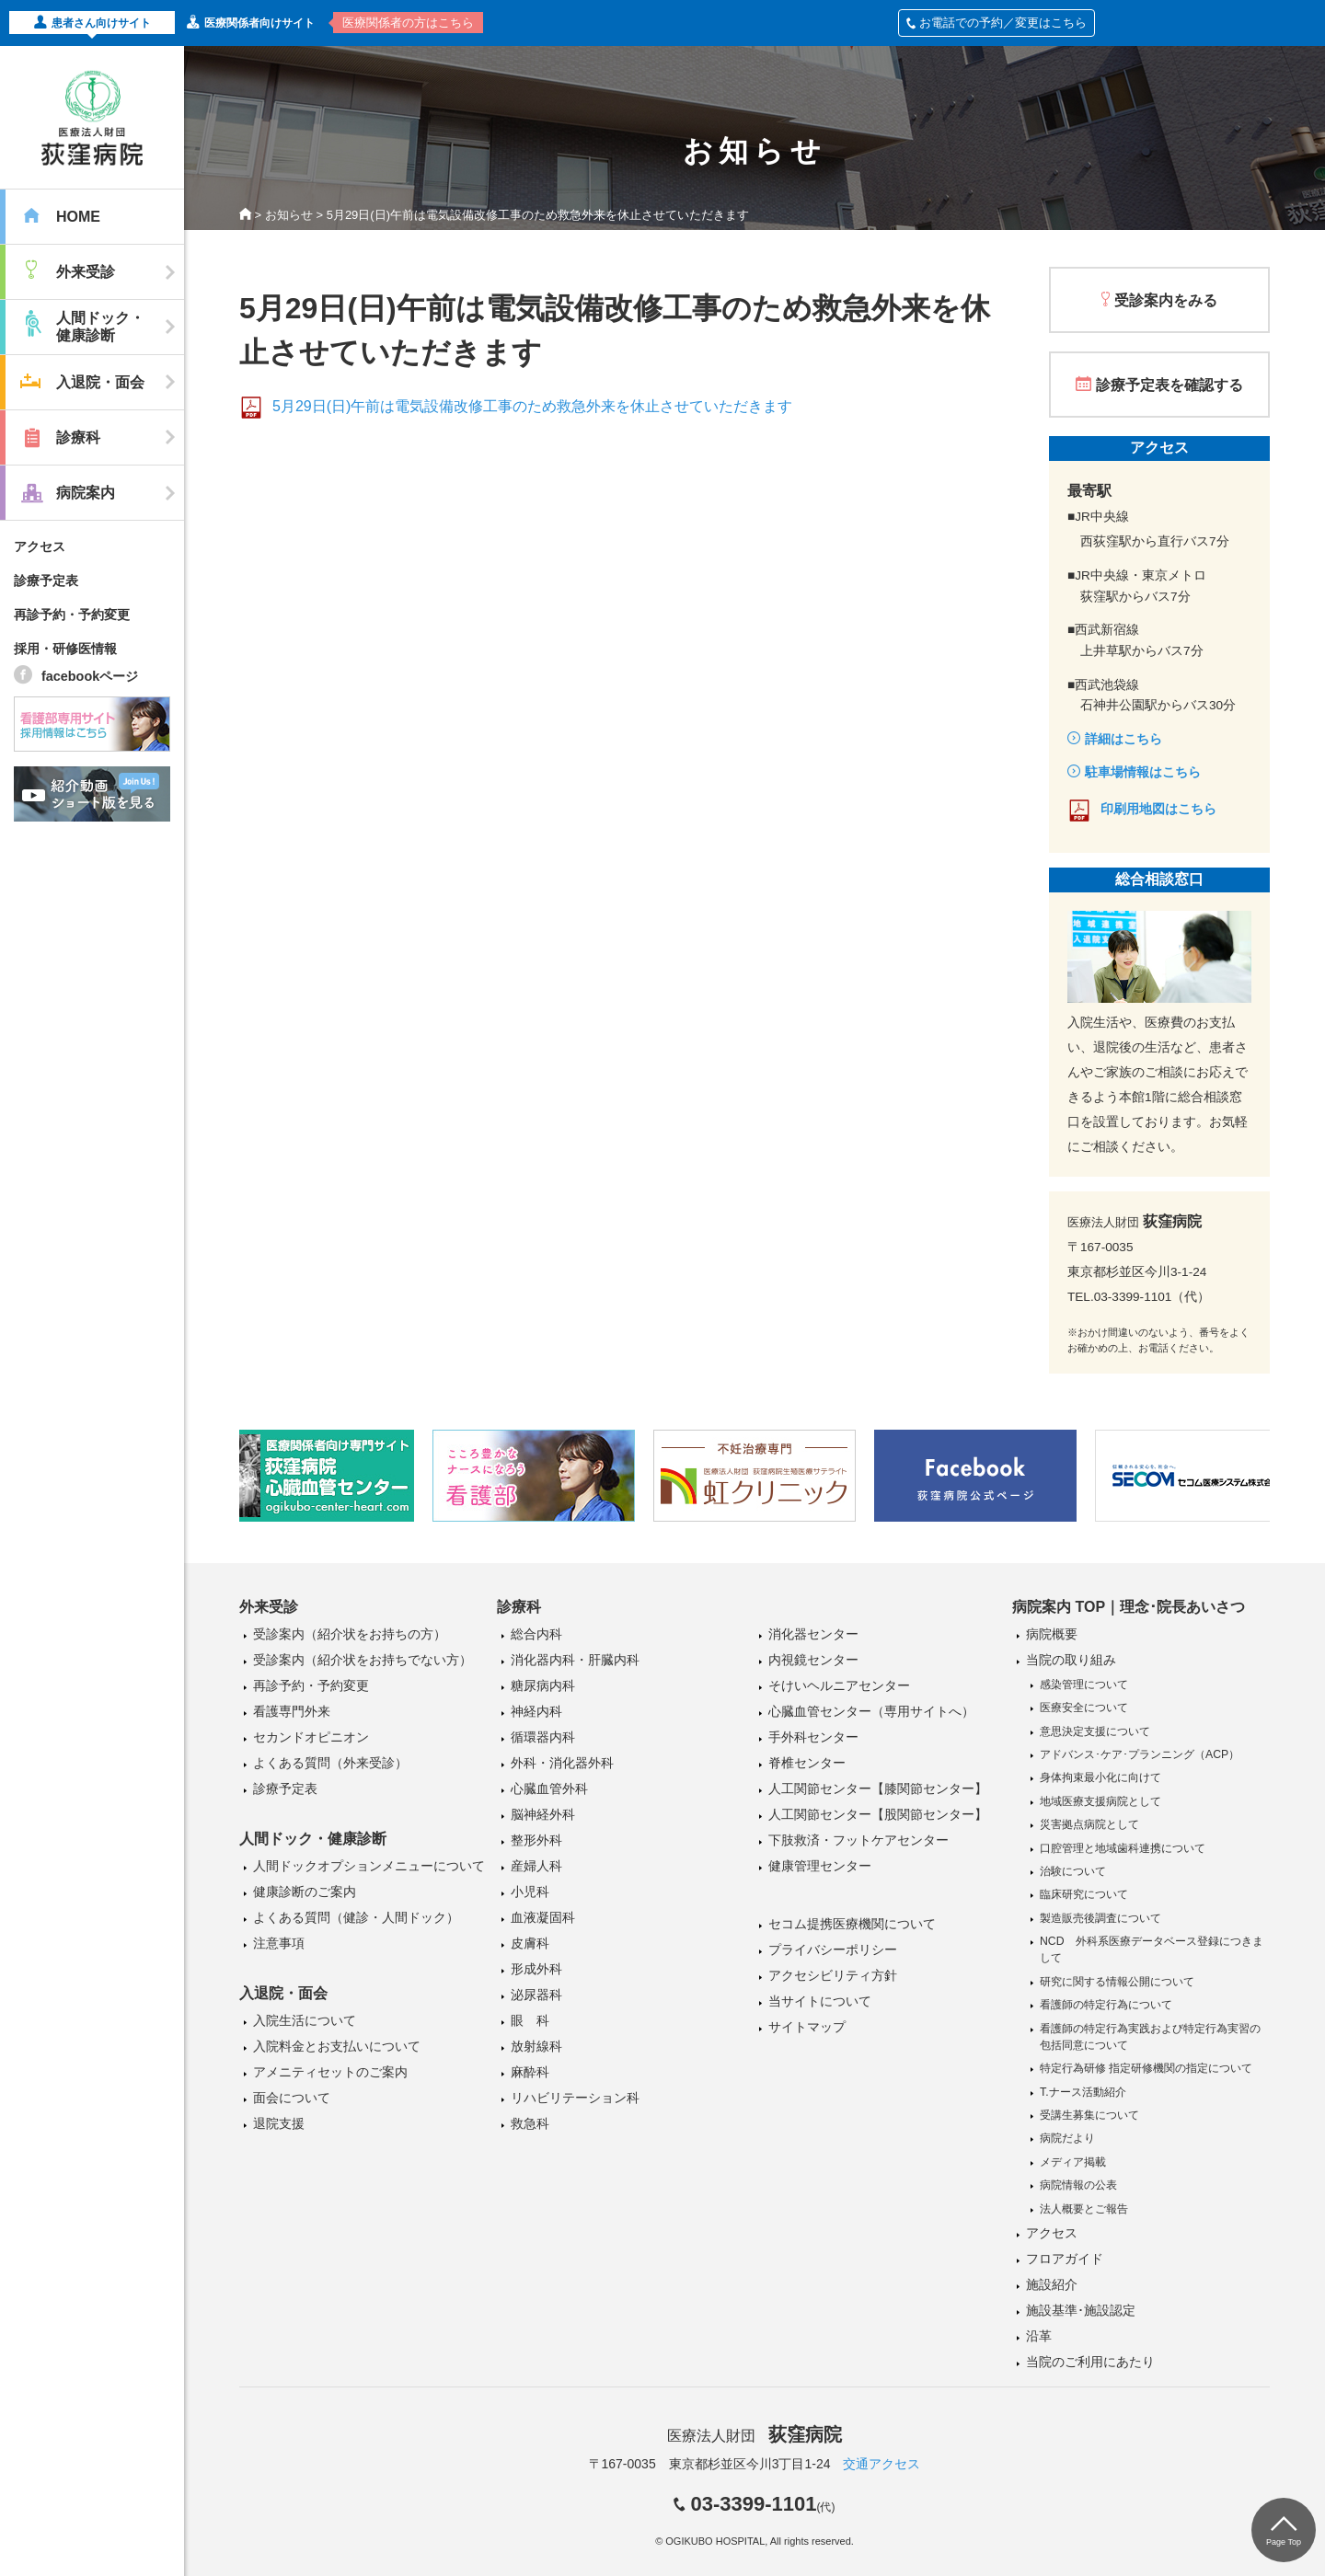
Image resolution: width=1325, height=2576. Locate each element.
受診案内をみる (1165, 300)
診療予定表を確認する (1169, 385)
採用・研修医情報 (65, 648)
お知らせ (289, 215)
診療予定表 (46, 580)
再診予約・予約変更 (72, 614)
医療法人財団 (754, 2436)
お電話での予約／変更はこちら (996, 22)
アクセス (39, 546)
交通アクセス (881, 2463)
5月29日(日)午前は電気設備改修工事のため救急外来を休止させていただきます (532, 406)
